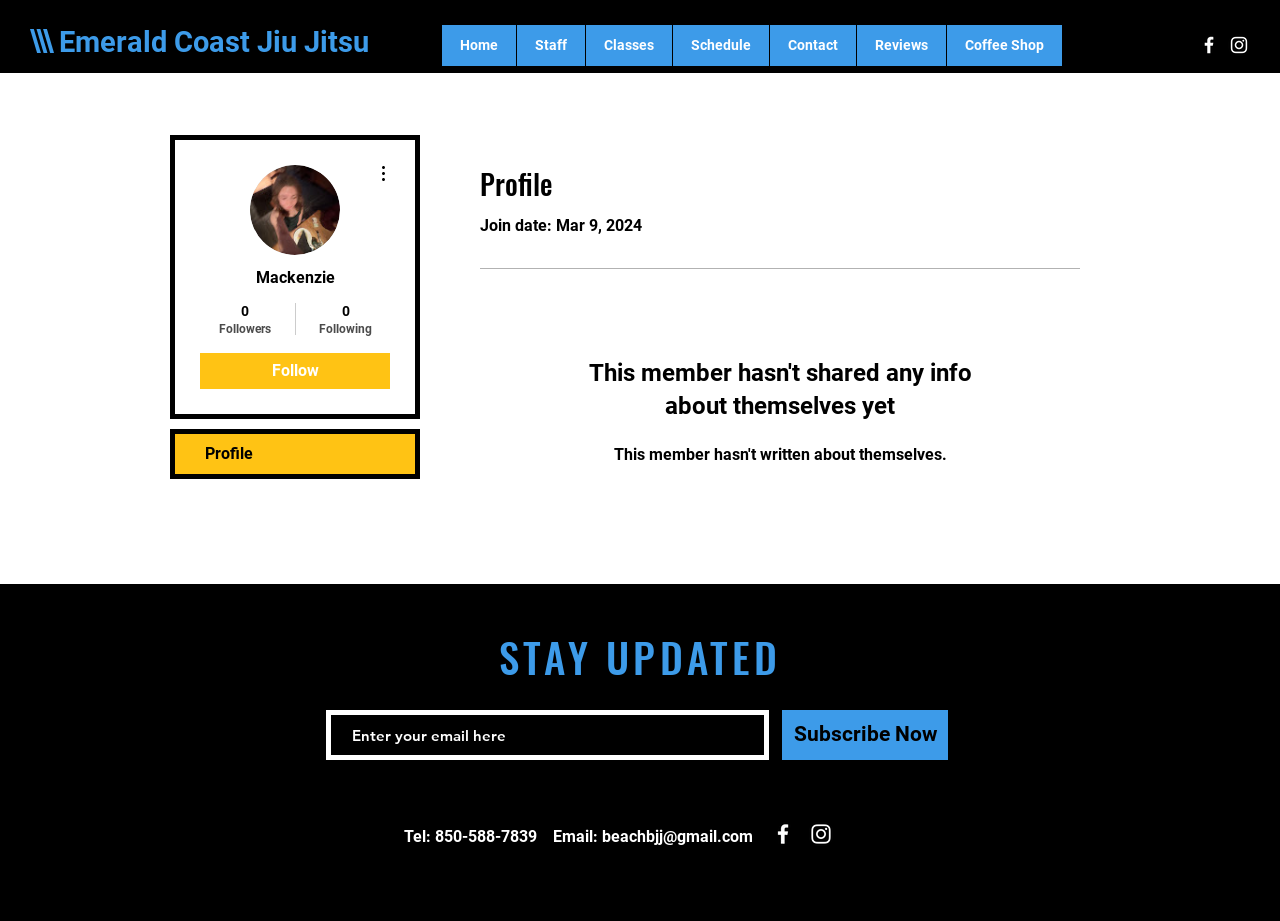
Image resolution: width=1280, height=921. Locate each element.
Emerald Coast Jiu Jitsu (214, 42)
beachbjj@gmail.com (677, 836)
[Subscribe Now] (865, 735)
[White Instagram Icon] (1239, 45)
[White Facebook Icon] (1209, 45)
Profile (229, 453)
